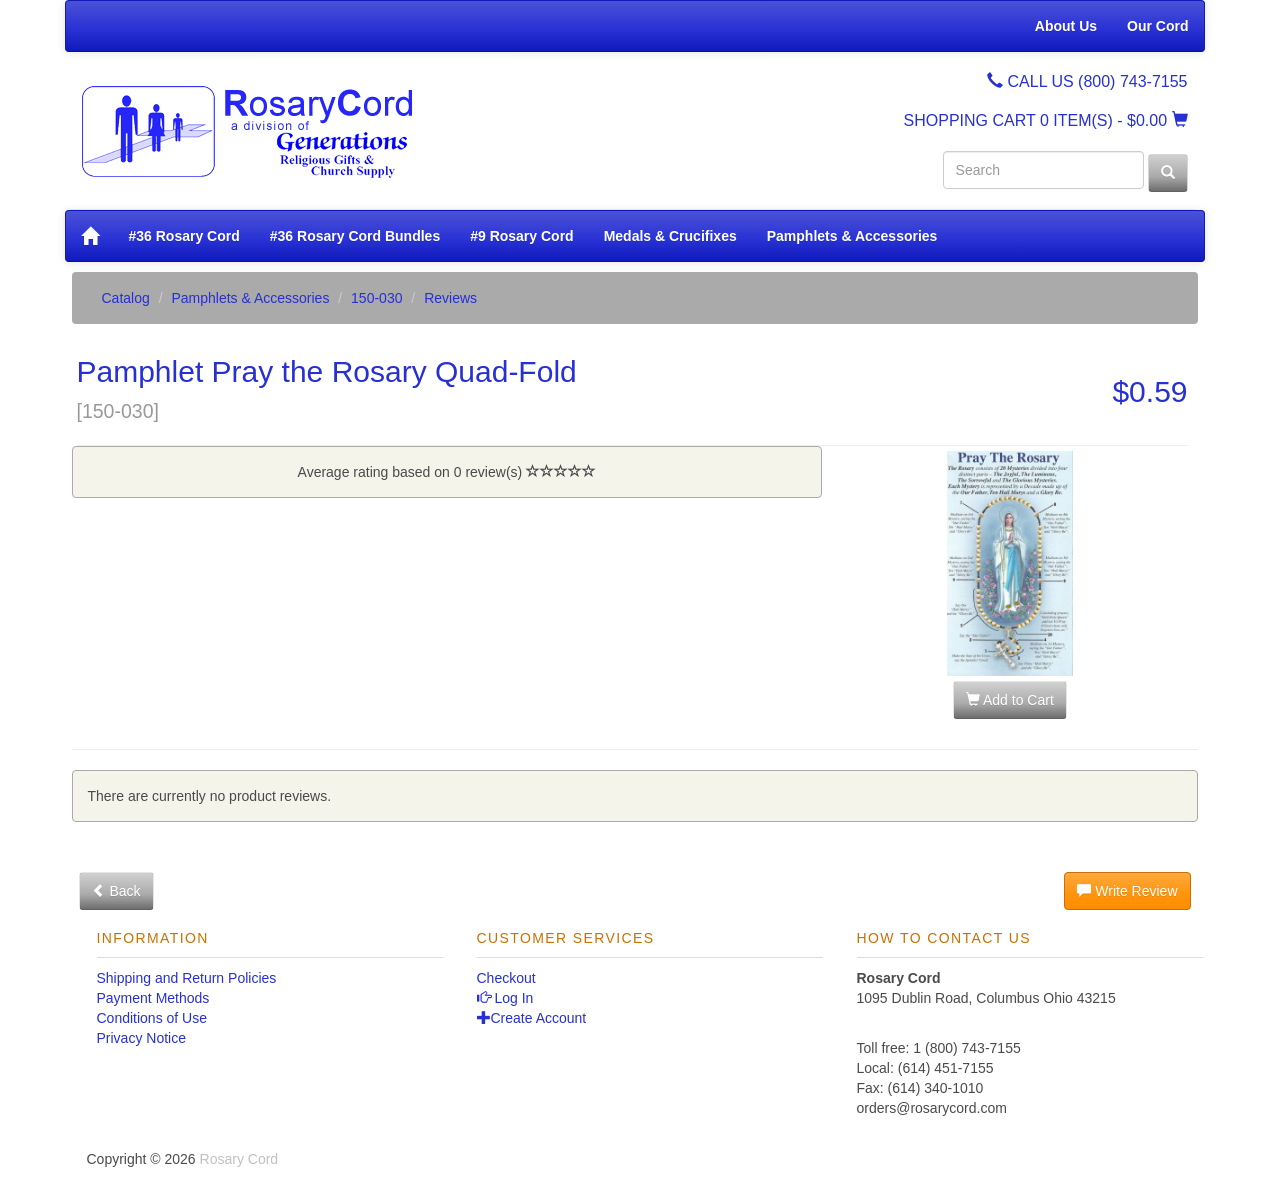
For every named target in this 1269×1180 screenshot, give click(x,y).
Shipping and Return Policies (187, 978)
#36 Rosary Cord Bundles (355, 236)
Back (116, 891)
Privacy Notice (141, 1038)
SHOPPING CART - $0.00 (1046, 120)
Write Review (1127, 891)
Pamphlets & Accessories (852, 236)
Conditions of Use (152, 1018)
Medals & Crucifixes (670, 236)
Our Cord (1157, 26)
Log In (505, 998)
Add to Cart (1010, 700)
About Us (1066, 26)
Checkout (506, 978)
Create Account (532, 1018)
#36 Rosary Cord (184, 236)
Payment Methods (153, 998)
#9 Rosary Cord (521, 236)
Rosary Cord (239, 1159)
